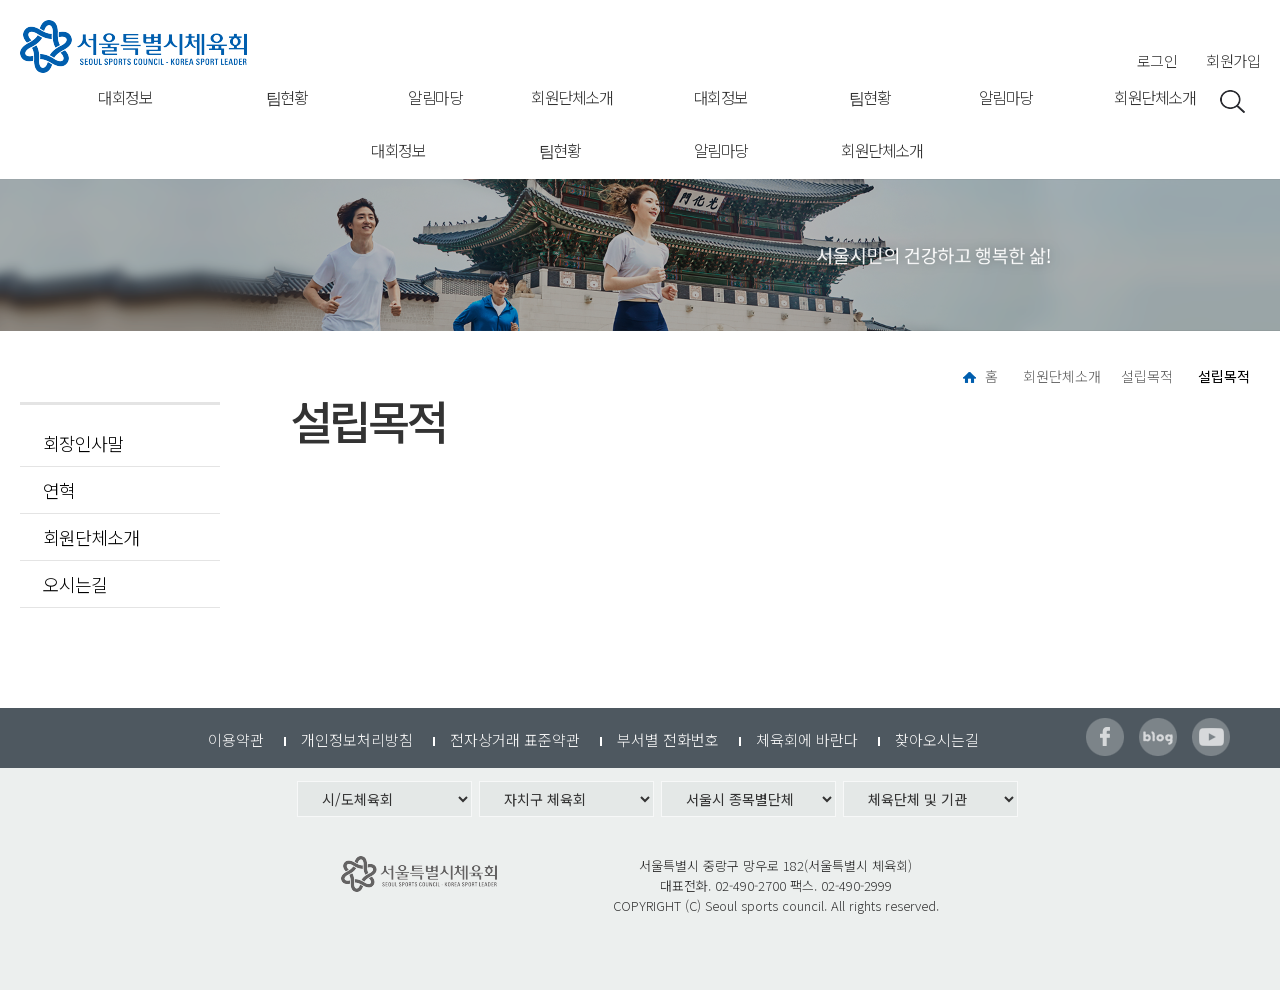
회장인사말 (83, 443)
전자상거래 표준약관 (515, 739)
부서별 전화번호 (668, 739)
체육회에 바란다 (807, 739)
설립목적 (1147, 376)
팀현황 (287, 97)
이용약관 (236, 739)
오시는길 (75, 584)
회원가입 (1233, 60)
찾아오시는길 (937, 739)
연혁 (59, 490)
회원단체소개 (571, 97)
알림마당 (435, 97)
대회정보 (125, 97)
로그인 (1157, 60)
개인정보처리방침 (357, 739)
